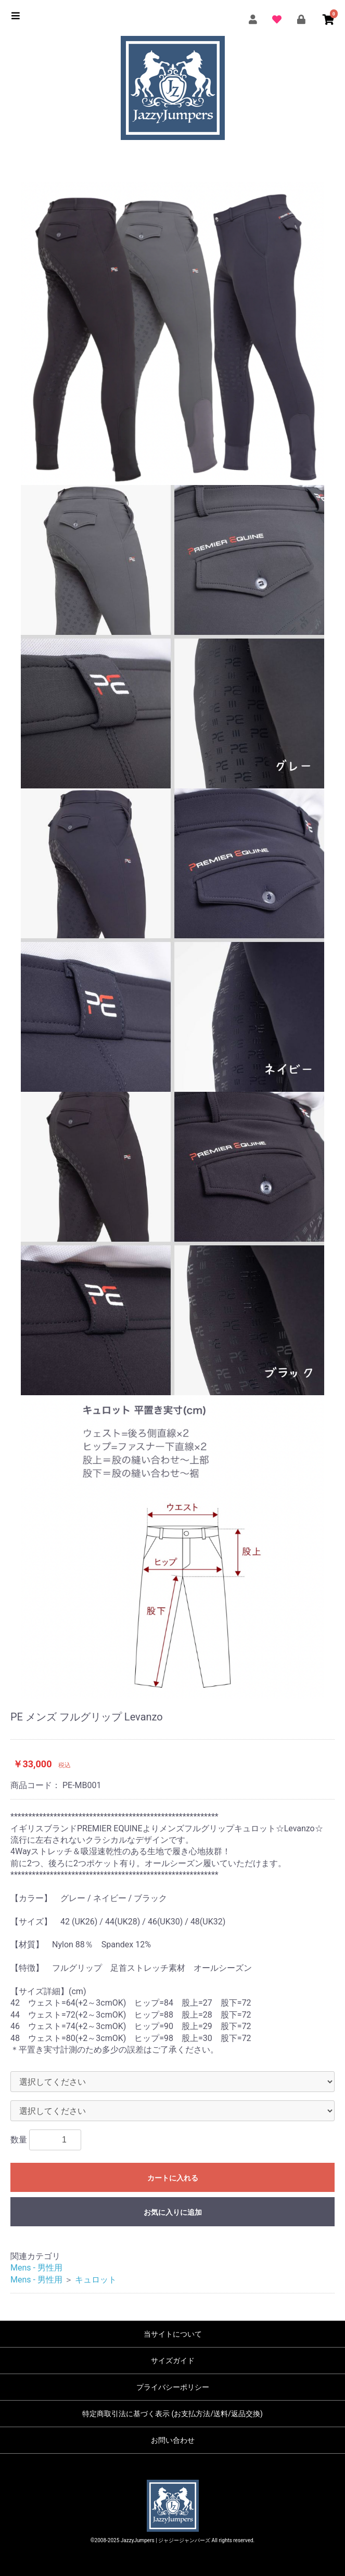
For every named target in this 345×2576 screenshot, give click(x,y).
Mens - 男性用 (36, 2268)
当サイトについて (173, 2334)
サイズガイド (173, 2360)
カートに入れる (172, 2178)
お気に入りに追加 (173, 2212)
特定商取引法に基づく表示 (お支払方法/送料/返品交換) (172, 2413)
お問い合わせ (173, 2440)
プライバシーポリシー (172, 2387)
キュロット (96, 2280)
